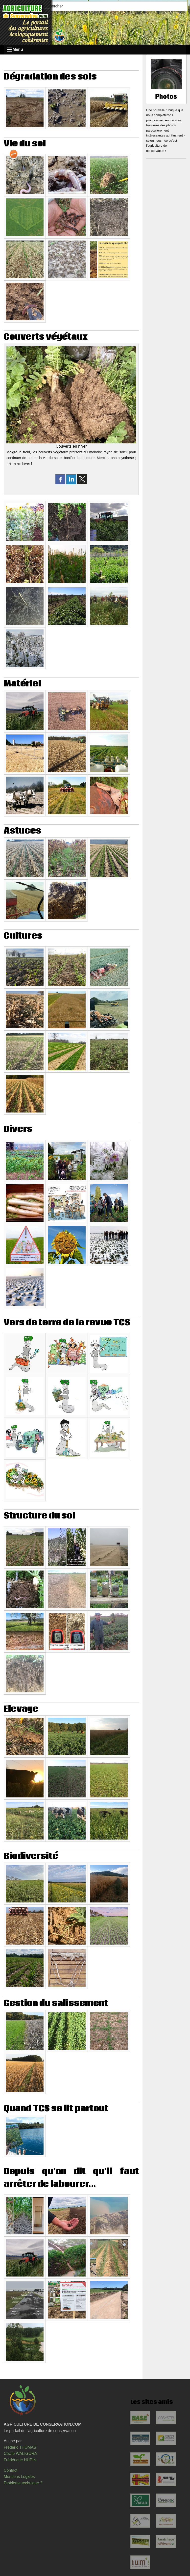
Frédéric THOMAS (20, 2447)
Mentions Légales (19, 2476)
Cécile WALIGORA (20, 2453)
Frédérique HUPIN (20, 2460)
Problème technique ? (23, 2483)
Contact (10, 2470)
